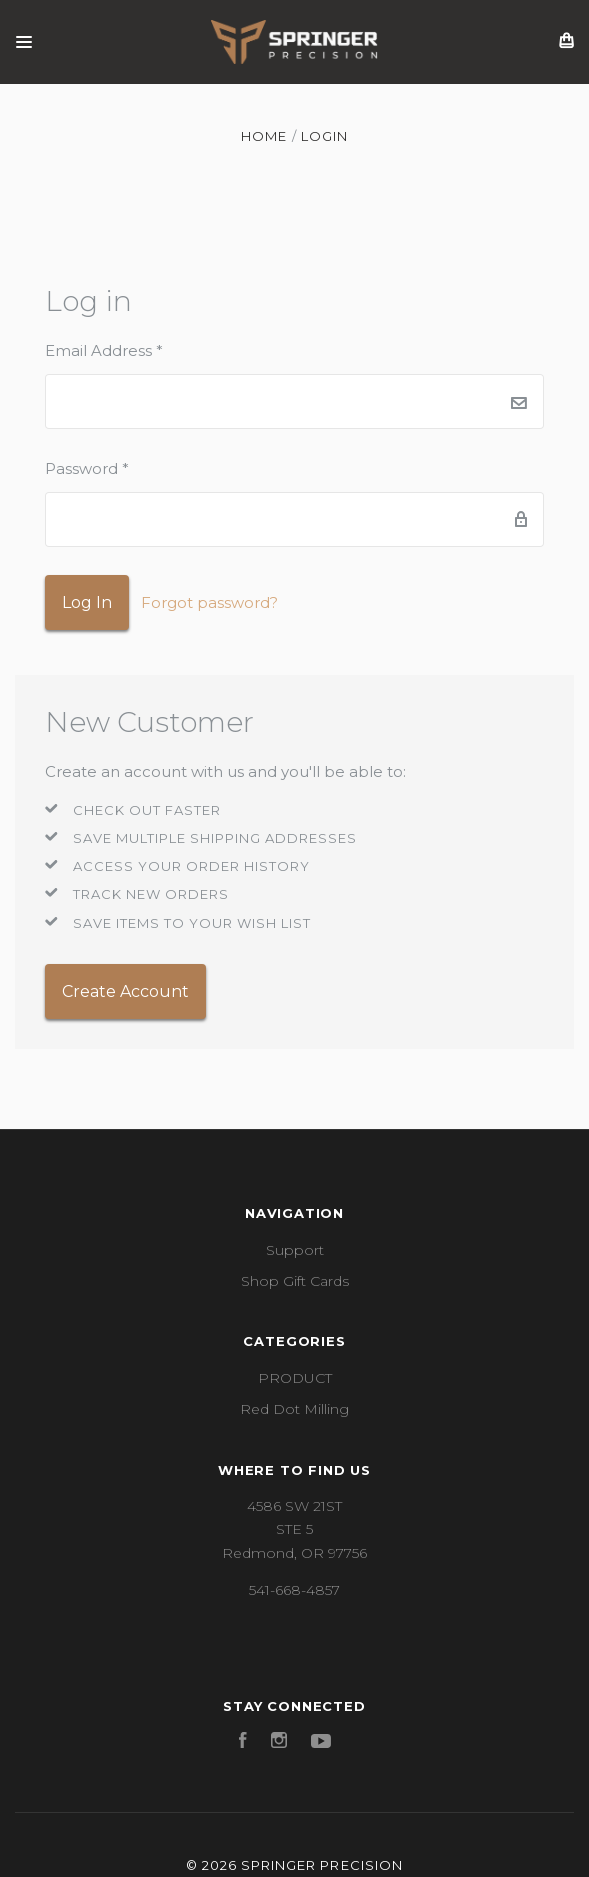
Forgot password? (209, 602)
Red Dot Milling (294, 1409)
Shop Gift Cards (295, 1281)
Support (295, 1250)
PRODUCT (295, 1378)
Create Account (125, 991)
